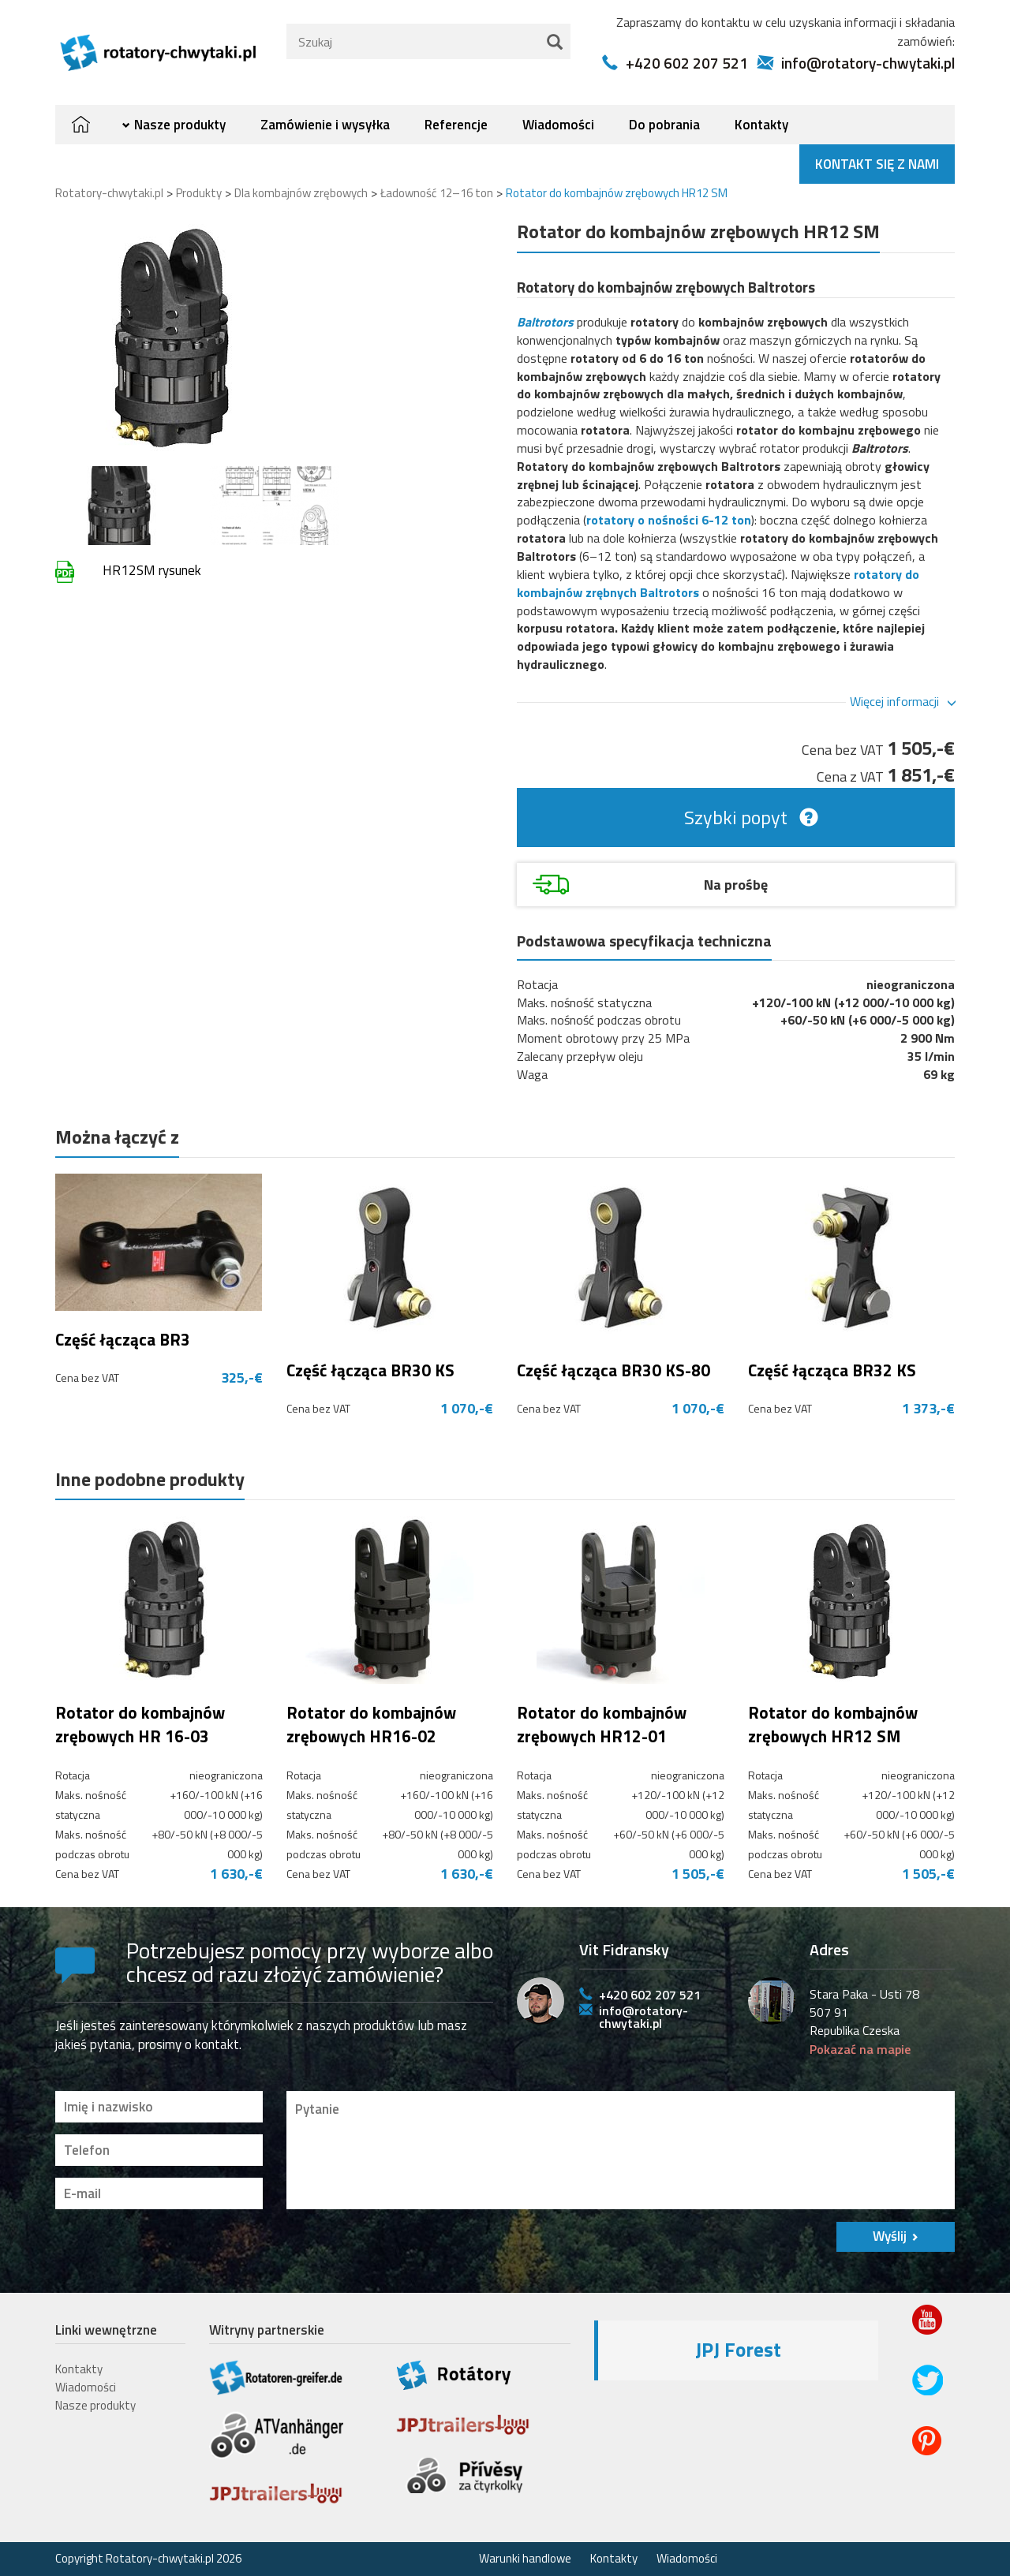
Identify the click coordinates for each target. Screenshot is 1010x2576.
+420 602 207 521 (687, 62)
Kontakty (761, 124)
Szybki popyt (735, 817)
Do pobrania (664, 124)
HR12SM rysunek (152, 571)
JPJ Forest (738, 2350)
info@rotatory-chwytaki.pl (868, 62)
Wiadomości (558, 124)
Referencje (456, 124)
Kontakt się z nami (877, 164)
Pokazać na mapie (860, 2049)
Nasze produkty (180, 124)
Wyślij (890, 2236)
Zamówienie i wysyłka (325, 124)
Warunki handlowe (525, 2558)
